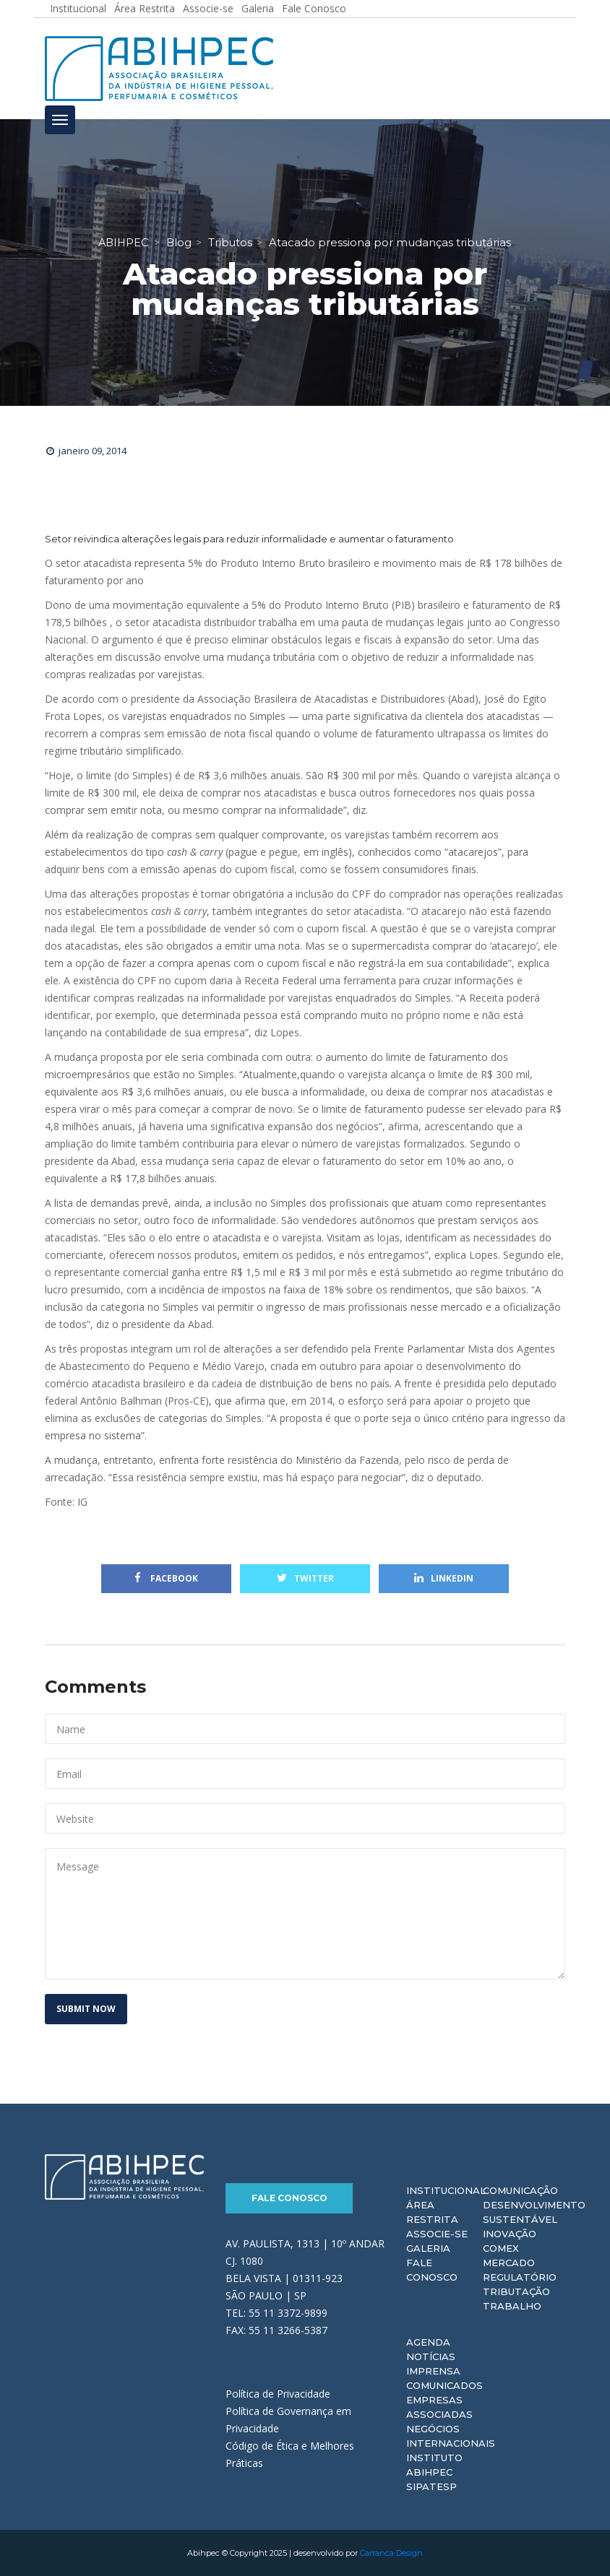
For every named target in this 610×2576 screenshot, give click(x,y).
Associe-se (437, 2233)
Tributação (516, 2291)
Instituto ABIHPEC (434, 2465)
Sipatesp (431, 2486)
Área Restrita (432, 2212)
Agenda (428, 2342)
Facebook (166, 1578)
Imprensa (433, 2371)
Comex (501, 2248)
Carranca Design (391, 2553)
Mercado (509, 2262)
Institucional (446, 2190)
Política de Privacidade (277, 2393)
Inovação (509, 2233)
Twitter (305, 1578)
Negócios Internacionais (450, 2436)
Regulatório (520, 2277)
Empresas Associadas (439, 2407)
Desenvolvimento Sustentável (534, 2212)
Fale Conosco (289, 2198)
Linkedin (443, 1578)
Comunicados (444, 2385)
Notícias (430, 2356)
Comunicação (520, 2190)
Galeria (428, 2248)
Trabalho (512, 2306)
